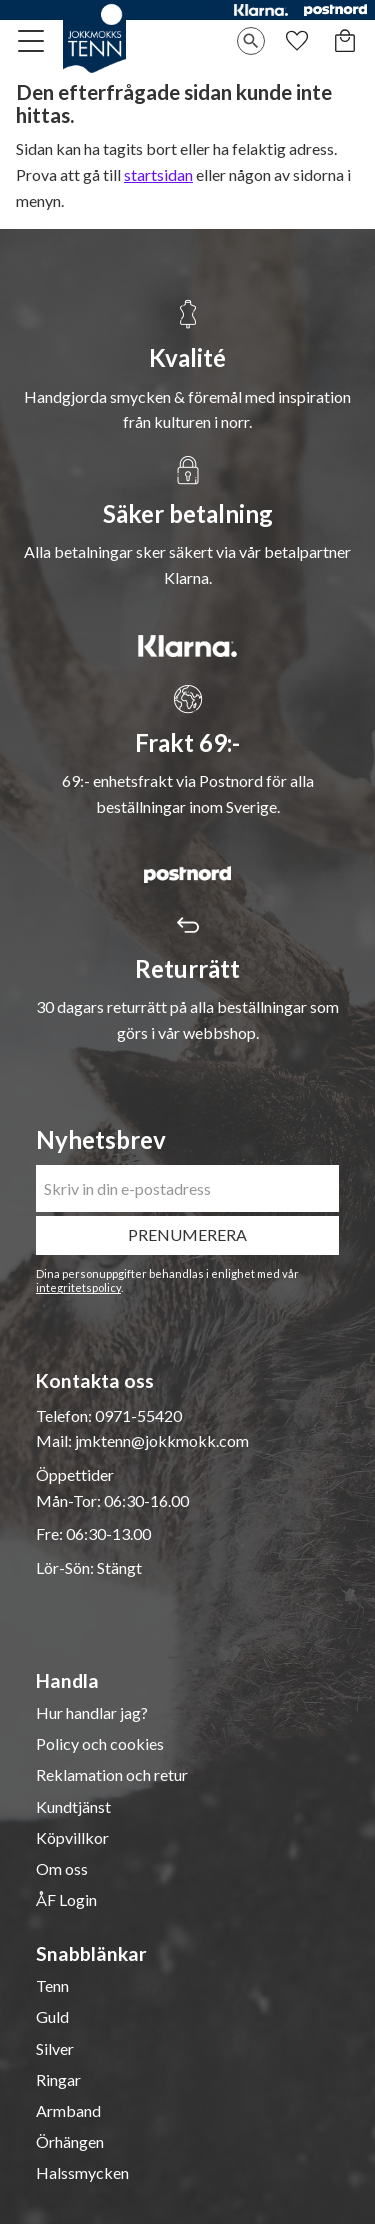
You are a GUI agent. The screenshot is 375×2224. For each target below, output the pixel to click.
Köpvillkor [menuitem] (72, 1838)
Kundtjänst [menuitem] (73, 1807)
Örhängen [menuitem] (70, 2142)
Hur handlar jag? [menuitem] (92, 1713)
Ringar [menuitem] (58, 2080)
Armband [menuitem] (68, 2111)
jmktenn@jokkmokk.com (162, 1440)
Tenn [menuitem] (52, 1986)
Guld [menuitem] (52, 2017)
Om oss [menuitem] (62, 1869)
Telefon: (65, 1415)
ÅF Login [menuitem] (66, 1900)
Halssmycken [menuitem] (82, 2173)
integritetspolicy (78, 1287)
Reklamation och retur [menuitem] (112, 1775)
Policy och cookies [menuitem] (100, 1744)
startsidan (158, 174)
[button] (32, 41)
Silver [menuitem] (55, 2049)
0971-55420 (138, 1415)
